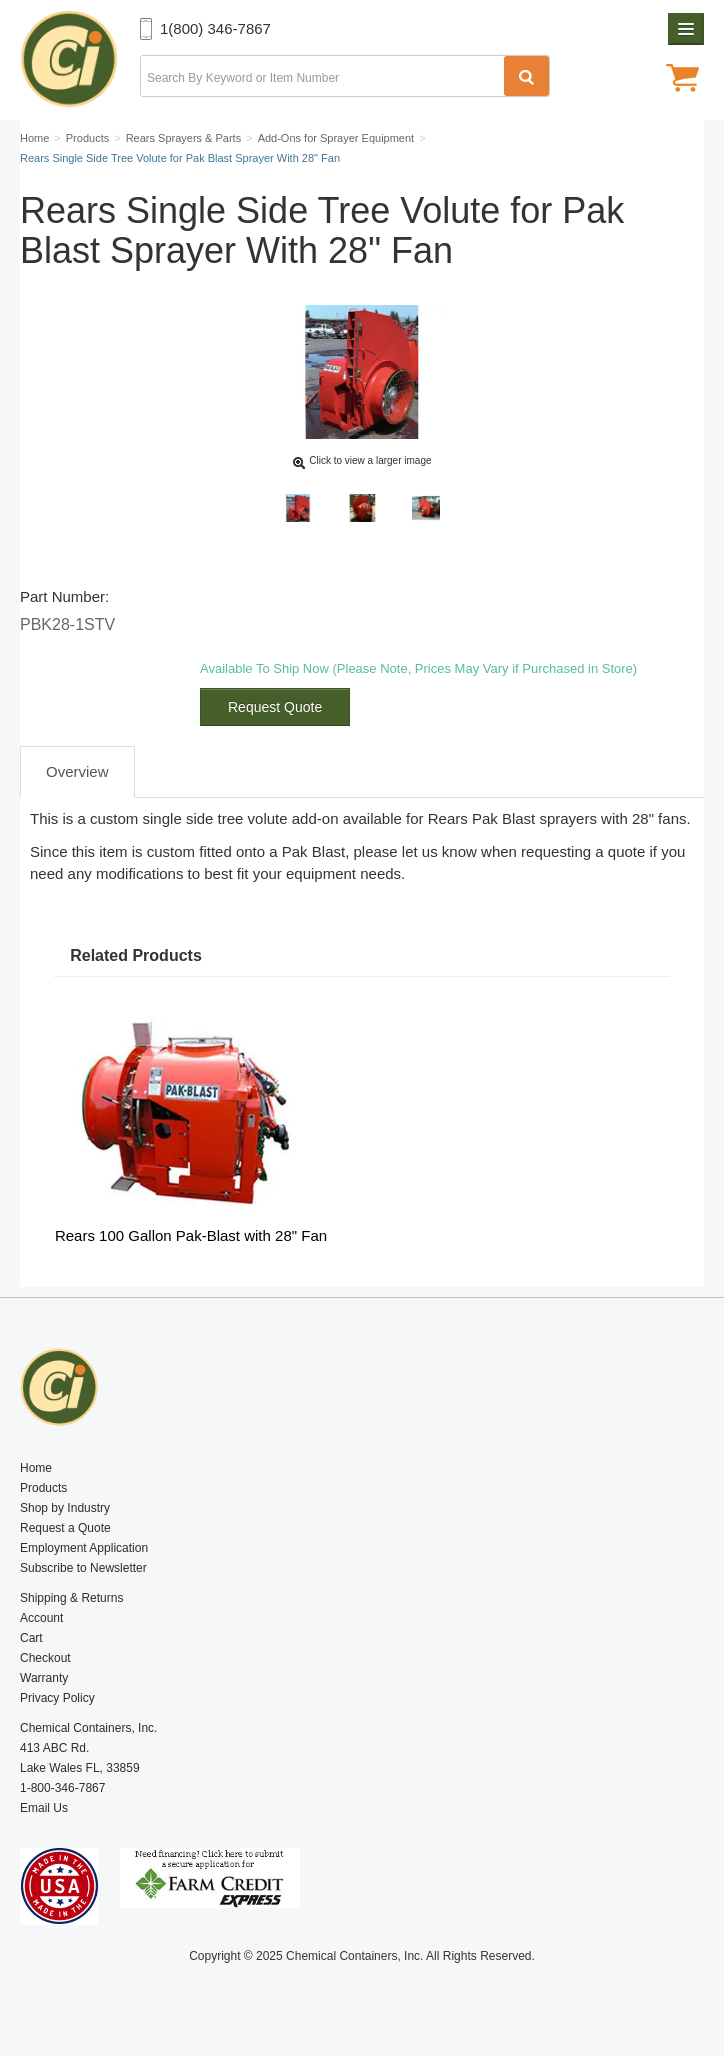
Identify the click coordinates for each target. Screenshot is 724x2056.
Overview (77, 771)
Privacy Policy (57, 1698)
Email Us (44, 1808)
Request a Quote (65, 1528)
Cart (31, 1638)
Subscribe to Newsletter (83, 1568)
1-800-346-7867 (62, 1788)
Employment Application (84, 1548)
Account (41, 1618)
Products (43, 1488)
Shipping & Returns (71, 1598)
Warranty (44, 1678)
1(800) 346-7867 (215, 28)
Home (36, 1468)
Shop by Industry (65, 1508)
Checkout (45, 1658)
